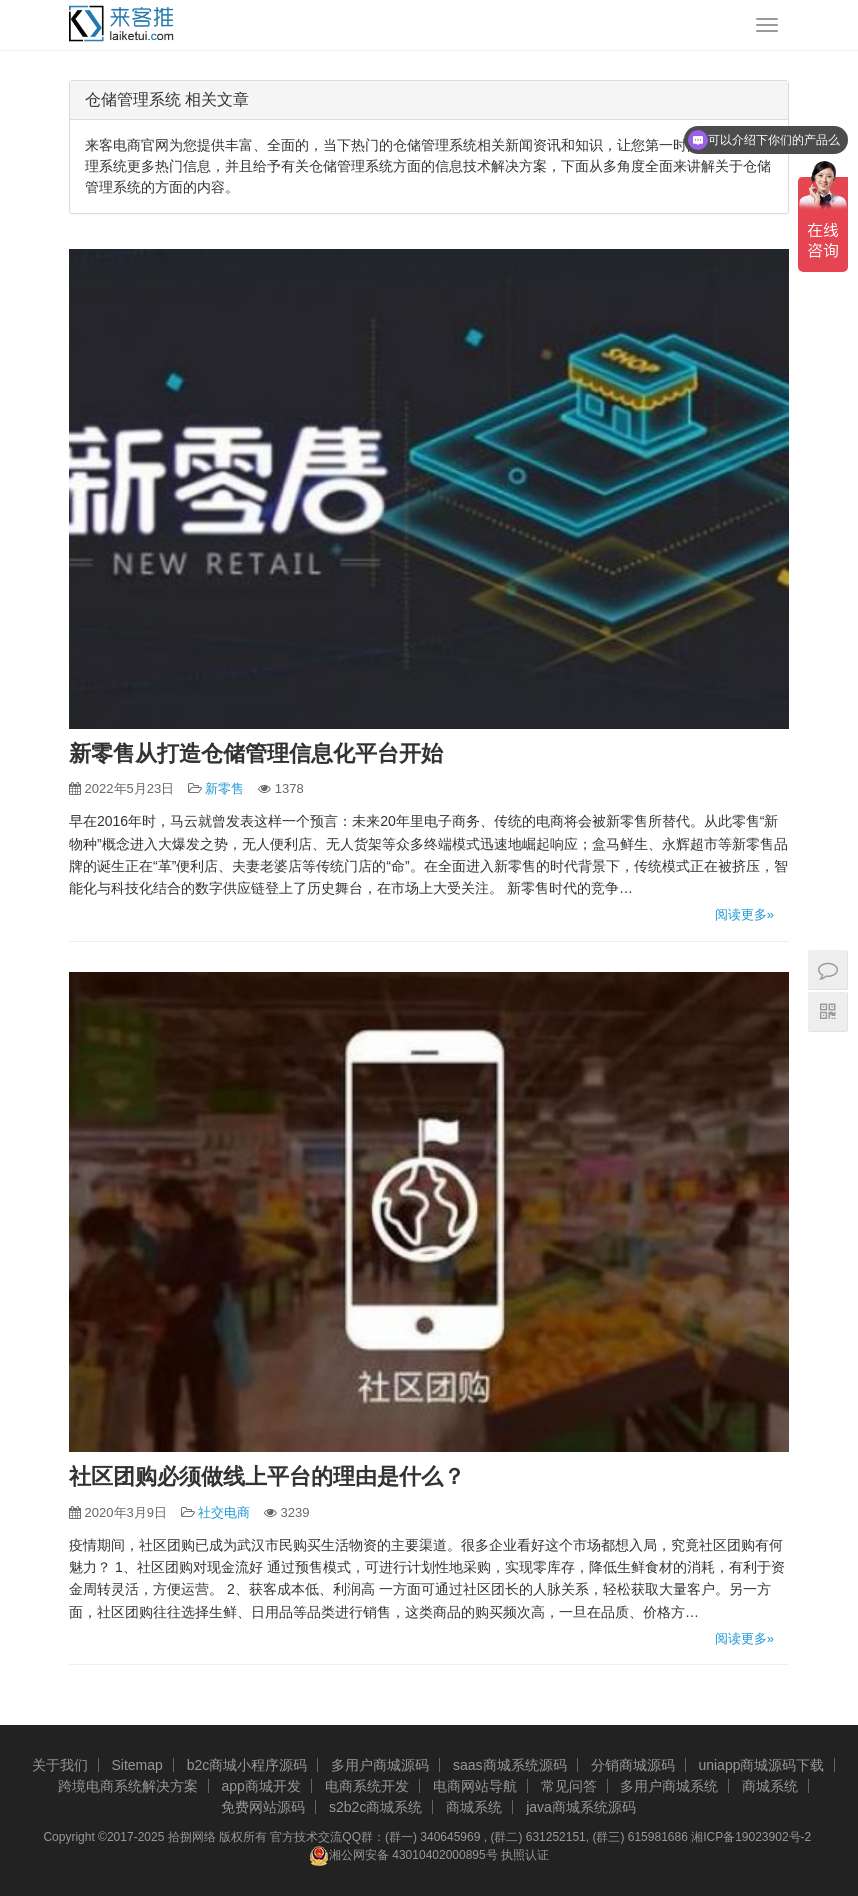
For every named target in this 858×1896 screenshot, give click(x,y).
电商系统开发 (367, 1786)
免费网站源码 (263, 1807)
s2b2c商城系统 (375, 1807)
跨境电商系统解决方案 (128, 1786)
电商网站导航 (475, 1786)
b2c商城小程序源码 (247, 1765)
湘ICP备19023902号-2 (751, 1837)
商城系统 (770, 1786)
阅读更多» (744, 914)
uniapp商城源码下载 (761, 1765)
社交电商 (224, 1512)
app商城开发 (261, 1786)
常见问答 (569, 1786)
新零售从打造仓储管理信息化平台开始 (256, 753)
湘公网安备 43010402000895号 (403, 1856)
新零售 (224, 788)
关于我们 (60, 1765)
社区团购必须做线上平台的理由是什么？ (267, 1476)
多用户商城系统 (669, 1786)
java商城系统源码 (581, 1807)
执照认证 (525, 1856)
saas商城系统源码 (510, 1765)
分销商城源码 (633, 1765)
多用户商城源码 (380, 1765)
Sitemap (136, 1765)
